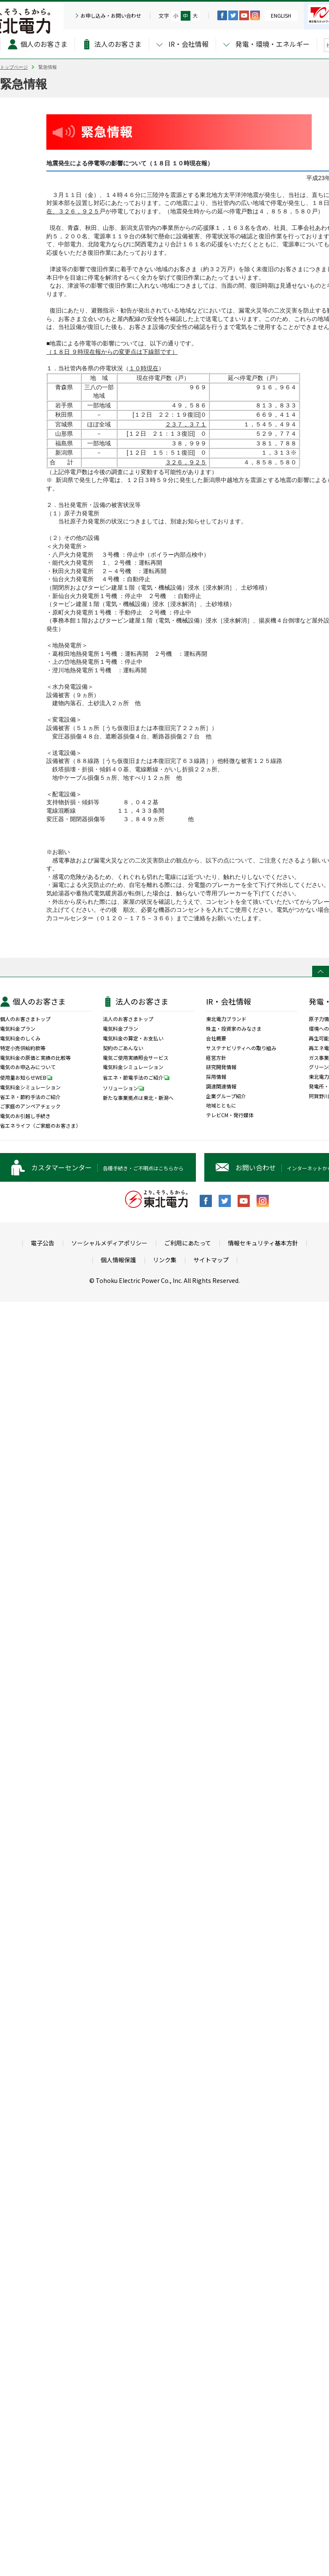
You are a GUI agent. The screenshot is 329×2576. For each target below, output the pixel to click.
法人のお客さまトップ (128, 1019)
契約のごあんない (123, 1048)
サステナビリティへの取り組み (241, 1048)
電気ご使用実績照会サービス (136, 1057)
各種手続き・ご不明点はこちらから (107, 1167)
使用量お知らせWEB (28, 1077)
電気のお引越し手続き (25, 1116)
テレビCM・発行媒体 (230, 1115)
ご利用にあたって (187, 1243)
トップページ (14, 67)
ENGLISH (281, 15)
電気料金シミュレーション (30, 1087)
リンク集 (165, 1260)
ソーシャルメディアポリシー (109, 1243)
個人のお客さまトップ (25, 1019)
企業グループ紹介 (226, 1096)
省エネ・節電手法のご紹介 (138, 1077)
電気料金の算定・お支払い (133, 1038)
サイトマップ (211, 1260)
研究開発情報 (221, 1067)
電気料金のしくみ (20, 1038)
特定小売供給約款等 (22, 1048)
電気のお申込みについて (28, 1067)
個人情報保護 (118, 1260)
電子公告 (42, 1243)
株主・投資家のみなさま (234, 1028)
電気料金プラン (17, 1028)
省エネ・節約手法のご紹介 (30, 1097)
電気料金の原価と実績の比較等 (35, 1057)
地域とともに (221, 1105)
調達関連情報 (221, 1086)
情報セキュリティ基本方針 (263, 1243)
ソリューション (125, 1087)
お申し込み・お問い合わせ (110, 15)
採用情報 (216, 1076)
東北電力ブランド (226, 1019)
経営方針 (216, 1057)
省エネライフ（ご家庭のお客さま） (40, 1125)
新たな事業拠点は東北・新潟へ (138, 1097)
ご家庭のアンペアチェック (30, 1106)
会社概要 (216, 1038)
